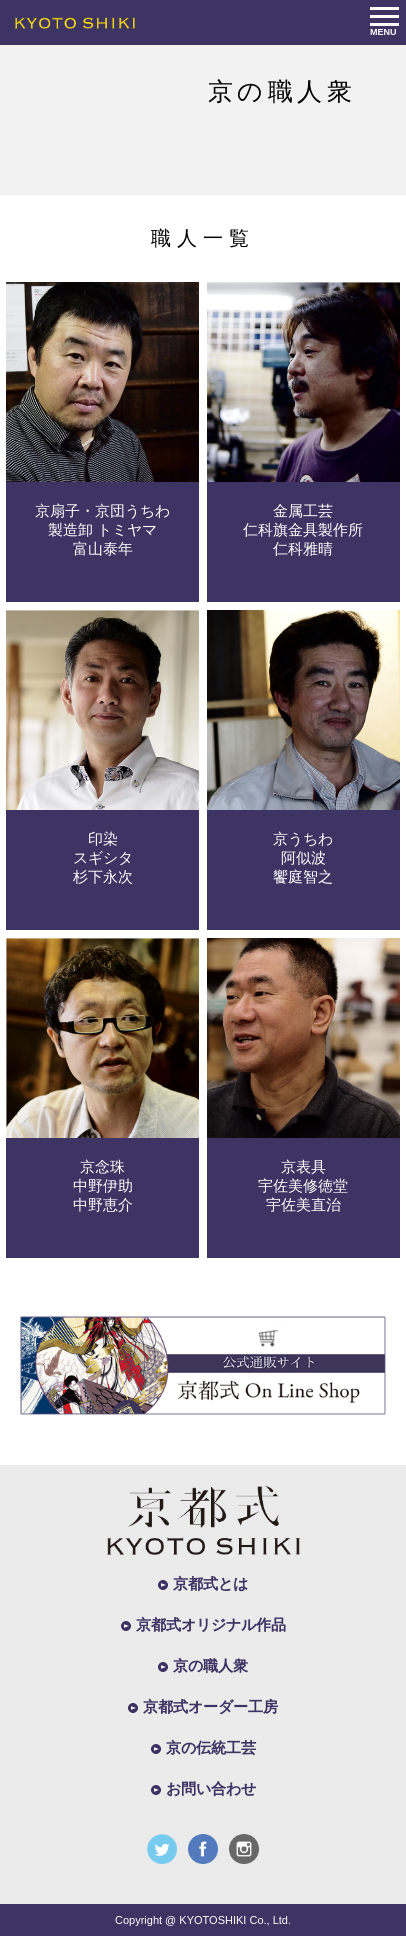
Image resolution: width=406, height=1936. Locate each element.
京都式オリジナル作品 (211, 1624)
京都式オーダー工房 (210, 1706)
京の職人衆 (210, 1665)
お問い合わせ (211, 1788)
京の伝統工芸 (211, 1747)
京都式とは (210, 1583)
